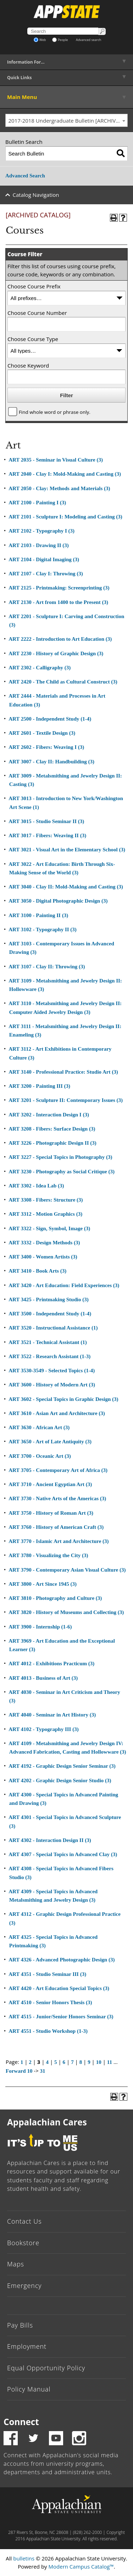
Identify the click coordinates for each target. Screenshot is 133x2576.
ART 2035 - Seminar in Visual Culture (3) (56, 460)
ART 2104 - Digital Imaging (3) (44, 559)
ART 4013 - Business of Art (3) (43, 1678)
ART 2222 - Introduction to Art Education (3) (60, 639)
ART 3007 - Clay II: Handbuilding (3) (51, 761)
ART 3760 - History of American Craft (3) (56, 1527)
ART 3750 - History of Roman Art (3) (51, 1513)
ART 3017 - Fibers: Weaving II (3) (47, 835)
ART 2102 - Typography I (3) (41, 531)
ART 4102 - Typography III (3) (43, 1729)
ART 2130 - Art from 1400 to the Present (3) (58, 602)
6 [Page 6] (64, 2062)
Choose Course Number (37, 312)
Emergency (24, 2285)
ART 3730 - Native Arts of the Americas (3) (57, 1498)
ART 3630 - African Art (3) (39, 1427)
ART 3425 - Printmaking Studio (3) (48, 1299)
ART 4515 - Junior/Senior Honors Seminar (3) (61, 2016)
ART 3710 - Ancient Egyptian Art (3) (50, 1484)
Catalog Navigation (36, 194)
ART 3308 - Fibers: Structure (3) (46, 1200)
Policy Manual (28, 2389)
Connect (21, 2422)
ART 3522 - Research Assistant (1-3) (49, 1356)
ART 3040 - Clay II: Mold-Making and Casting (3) (66, 887)
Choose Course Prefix (34, 286)
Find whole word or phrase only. (54, 412)
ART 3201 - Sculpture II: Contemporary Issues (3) (66, 1100)
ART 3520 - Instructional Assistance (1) (53, 1328)
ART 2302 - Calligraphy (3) (40, 667)
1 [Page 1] (22, 2062)
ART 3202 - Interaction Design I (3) (49, 1114)
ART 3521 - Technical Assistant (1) (48, 1342)
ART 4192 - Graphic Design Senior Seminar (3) (62, 1766)
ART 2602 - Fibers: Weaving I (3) (46, 747)
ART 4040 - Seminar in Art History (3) (52, 1715)
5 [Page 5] (55, 2062)
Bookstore (23, 2242)
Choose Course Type (32, 338)
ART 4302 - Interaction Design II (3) (50, 1840)
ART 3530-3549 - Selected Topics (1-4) (52, 1370)
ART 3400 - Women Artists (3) (43, 1257)
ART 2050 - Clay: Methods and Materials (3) (59, 488)
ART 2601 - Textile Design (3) (42, 733)
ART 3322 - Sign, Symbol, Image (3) (49, 1228)
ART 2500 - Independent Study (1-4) (50, 719)
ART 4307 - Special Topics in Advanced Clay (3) (63, 1854)
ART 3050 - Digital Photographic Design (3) (58, 901)
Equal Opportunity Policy (46, 2368)
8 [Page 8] (80, 2062)
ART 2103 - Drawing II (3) (39, 545)
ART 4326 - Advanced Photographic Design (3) (62, 1959)
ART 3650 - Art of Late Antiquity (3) (50, 1441)
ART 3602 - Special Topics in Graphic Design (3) (63, 1399)
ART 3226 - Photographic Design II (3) (52, 1143)
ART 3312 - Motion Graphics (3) (45, 1214)
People (60, 39)
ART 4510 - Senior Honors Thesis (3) (50, 2002)
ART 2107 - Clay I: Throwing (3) (46, 573)
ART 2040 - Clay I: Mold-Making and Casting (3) (65, 474)
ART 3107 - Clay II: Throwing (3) (47, 966)
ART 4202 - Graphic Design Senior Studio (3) (60, 1780)
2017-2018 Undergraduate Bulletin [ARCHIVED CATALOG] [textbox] (68, 120)
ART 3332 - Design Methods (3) (44, 1242)
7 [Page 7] (72, 2062)
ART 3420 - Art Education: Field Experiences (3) (64, 1285)
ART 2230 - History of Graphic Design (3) (56, 653)
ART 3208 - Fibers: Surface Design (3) (52, 1129)
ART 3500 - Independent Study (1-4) (50, 1313)
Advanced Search (25, 175)
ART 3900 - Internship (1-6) (40, 1627)
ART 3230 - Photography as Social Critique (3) (62, 1171)
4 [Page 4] (47, 2062)
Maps (15, 2264)
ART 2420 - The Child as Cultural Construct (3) (63, 682)
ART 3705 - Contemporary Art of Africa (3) (58, 1470)
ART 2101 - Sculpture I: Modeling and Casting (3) (65, 517)
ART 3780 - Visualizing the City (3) (48, 1555)
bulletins (23, 2558)
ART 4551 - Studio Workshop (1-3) (48, 2031)
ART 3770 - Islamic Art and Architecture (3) (59, 1541)
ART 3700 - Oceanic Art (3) (40, 1456)
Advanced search (88, 39)
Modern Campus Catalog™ (81, 2566)
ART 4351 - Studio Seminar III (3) (47, 1974)
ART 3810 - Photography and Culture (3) (55, 1598)
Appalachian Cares (47, 2122)
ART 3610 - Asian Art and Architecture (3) (57, 1413)
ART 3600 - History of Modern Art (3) (52, 1384)
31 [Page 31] (42, 2071)
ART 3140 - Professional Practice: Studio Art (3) (63, 1072)
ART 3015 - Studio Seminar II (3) (46, 821)
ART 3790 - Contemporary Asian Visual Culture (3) (67, 1570)
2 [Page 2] (30, 2062)
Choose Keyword (28, 365)
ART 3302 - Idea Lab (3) (36, 1186)
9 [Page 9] (89, 2062)
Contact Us (24, 2221)
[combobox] (66, 120)
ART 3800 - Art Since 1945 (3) (43, 1584)
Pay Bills (20, 2325)
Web (40, 39)
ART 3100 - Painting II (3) (38, 915)
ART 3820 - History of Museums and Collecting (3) (66, 1612)
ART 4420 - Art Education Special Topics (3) (59, 1988)
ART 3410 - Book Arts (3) (37, 1271)
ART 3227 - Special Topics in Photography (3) (60, 1157)
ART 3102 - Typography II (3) (43, 929)
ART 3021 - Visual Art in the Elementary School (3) (67, 849)
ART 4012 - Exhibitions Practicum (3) (51, 1663)
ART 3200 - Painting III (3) (39, 1086)
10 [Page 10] (98, 2062)
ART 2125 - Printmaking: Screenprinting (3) (59, 588)
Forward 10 (19, 2071)
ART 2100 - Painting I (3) (37, 502)
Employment (26, 2346)
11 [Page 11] (109, 2062)
